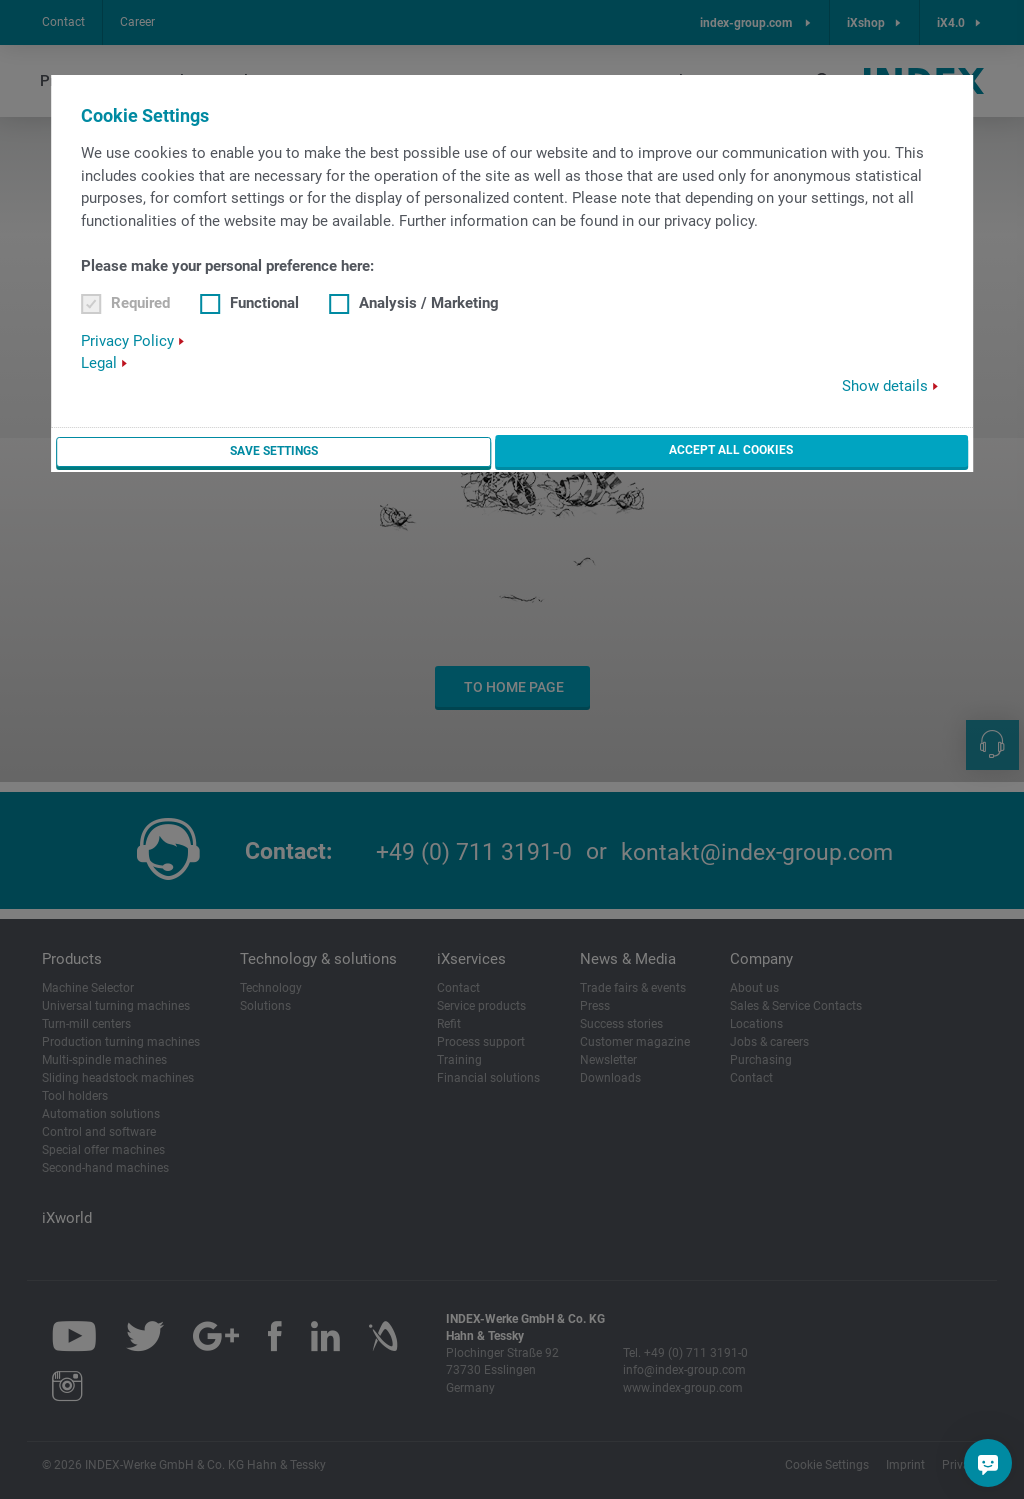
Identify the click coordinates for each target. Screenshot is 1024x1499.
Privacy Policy (127, 342)
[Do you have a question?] (988, 1463)
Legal (99, 365)
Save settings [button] (272, 454)
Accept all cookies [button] (731, 453)
